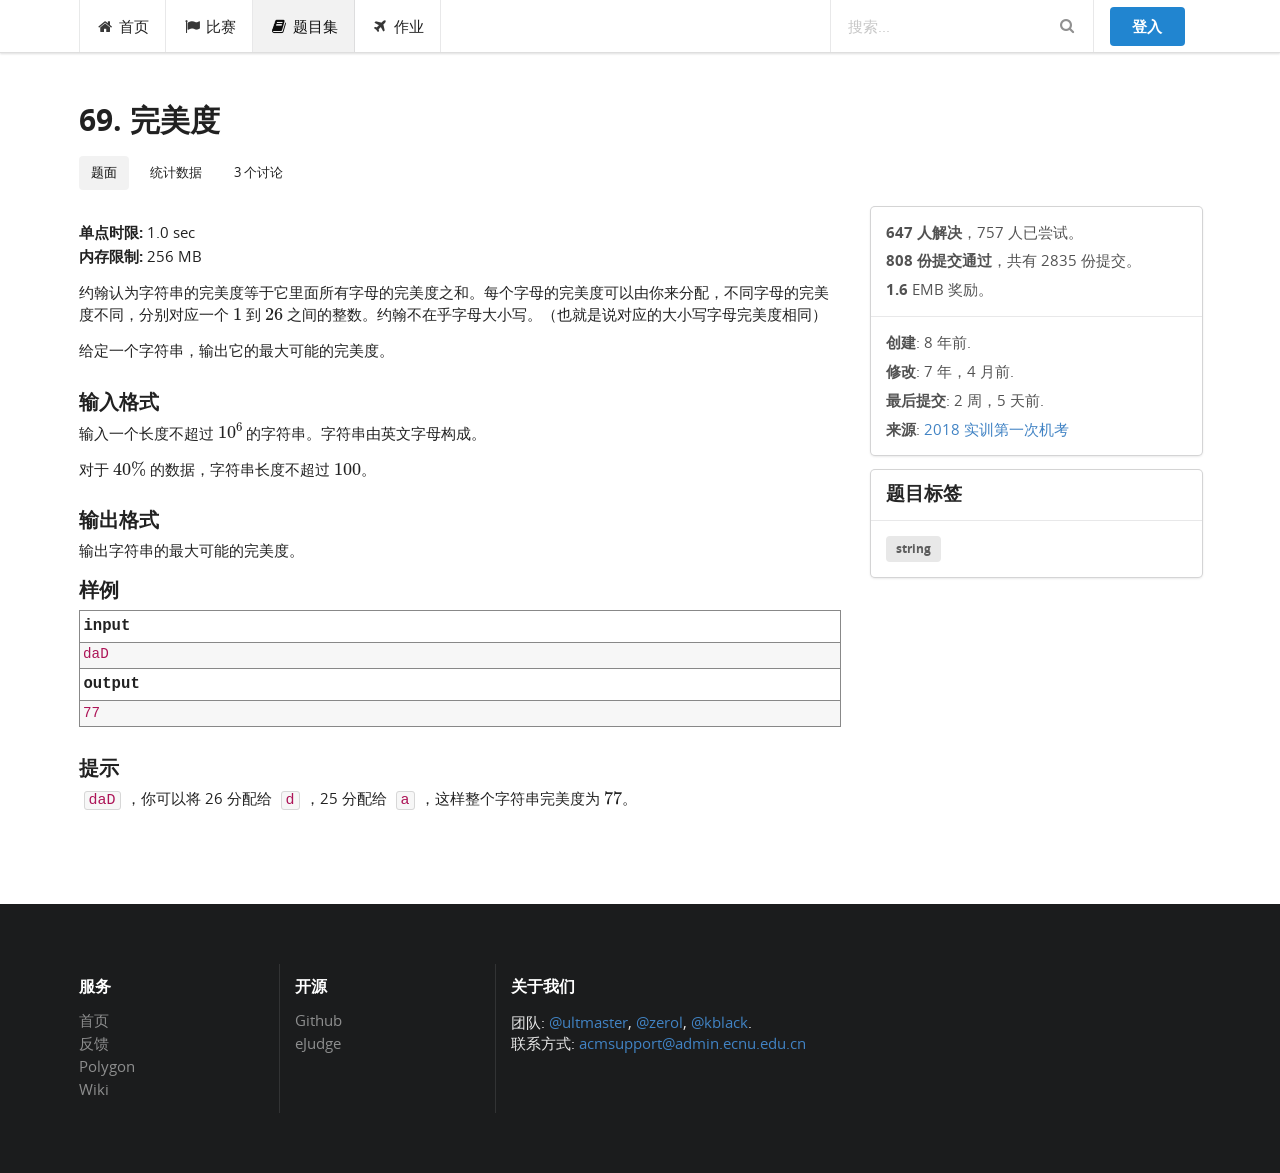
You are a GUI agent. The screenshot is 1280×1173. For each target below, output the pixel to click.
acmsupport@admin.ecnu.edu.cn (692, 1043)
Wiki (94, 1088)
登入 (1147, 26)
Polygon (107, 1066)
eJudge (318, 1042)
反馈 (94, 1043)
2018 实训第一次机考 (996, 429)
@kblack (719, 1022)
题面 (104, 172)
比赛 (209, 26)
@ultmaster (588, 1022)
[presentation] (237, 313)
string (913, 548)
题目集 (304, 26)
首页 (123, 26)
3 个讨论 (258, 172)
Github (318, 1021)
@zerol (659, 1022)
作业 (398, 26)
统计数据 (176, 172)
